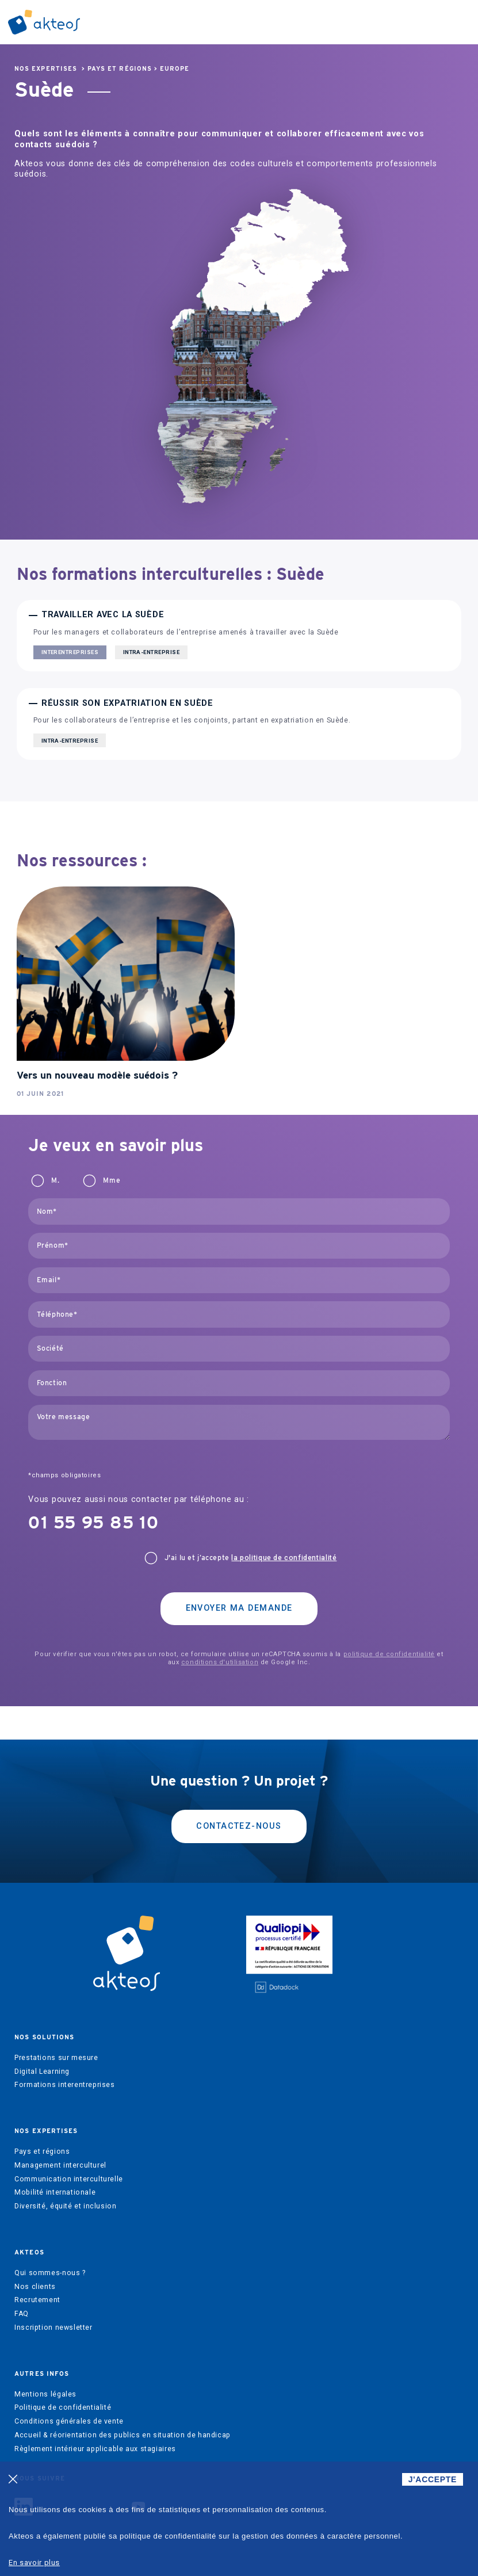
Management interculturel (60, 2165)
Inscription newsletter (53, 2327)
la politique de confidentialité (283, 1558)
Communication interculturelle (68, 2179)
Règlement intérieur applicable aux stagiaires (95, 2449)
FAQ (21, 2314)
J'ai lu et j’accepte (251, 1558)
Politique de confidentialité (62, 2407)
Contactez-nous (238, 1826)
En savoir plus (34, 2562)
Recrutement (37, 2300)
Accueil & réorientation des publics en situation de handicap (122, 2435)
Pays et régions (119, 68)
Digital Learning (42, 2071)
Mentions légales (45, 2394)
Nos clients (35, 2287)
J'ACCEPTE (432, 2479)
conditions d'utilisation (219, 1662)
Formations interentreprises (64, 2085)
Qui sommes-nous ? (49, 2273)
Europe (174, 68)
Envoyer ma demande (239, 1608)
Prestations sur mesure (56, 2058)
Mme (111, 1180)
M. (55, 1180)
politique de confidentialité (389, 1654)
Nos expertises (45, 68)
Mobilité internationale (54, 2192)
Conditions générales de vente (69, 2421)
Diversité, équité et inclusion (65, 2206)
